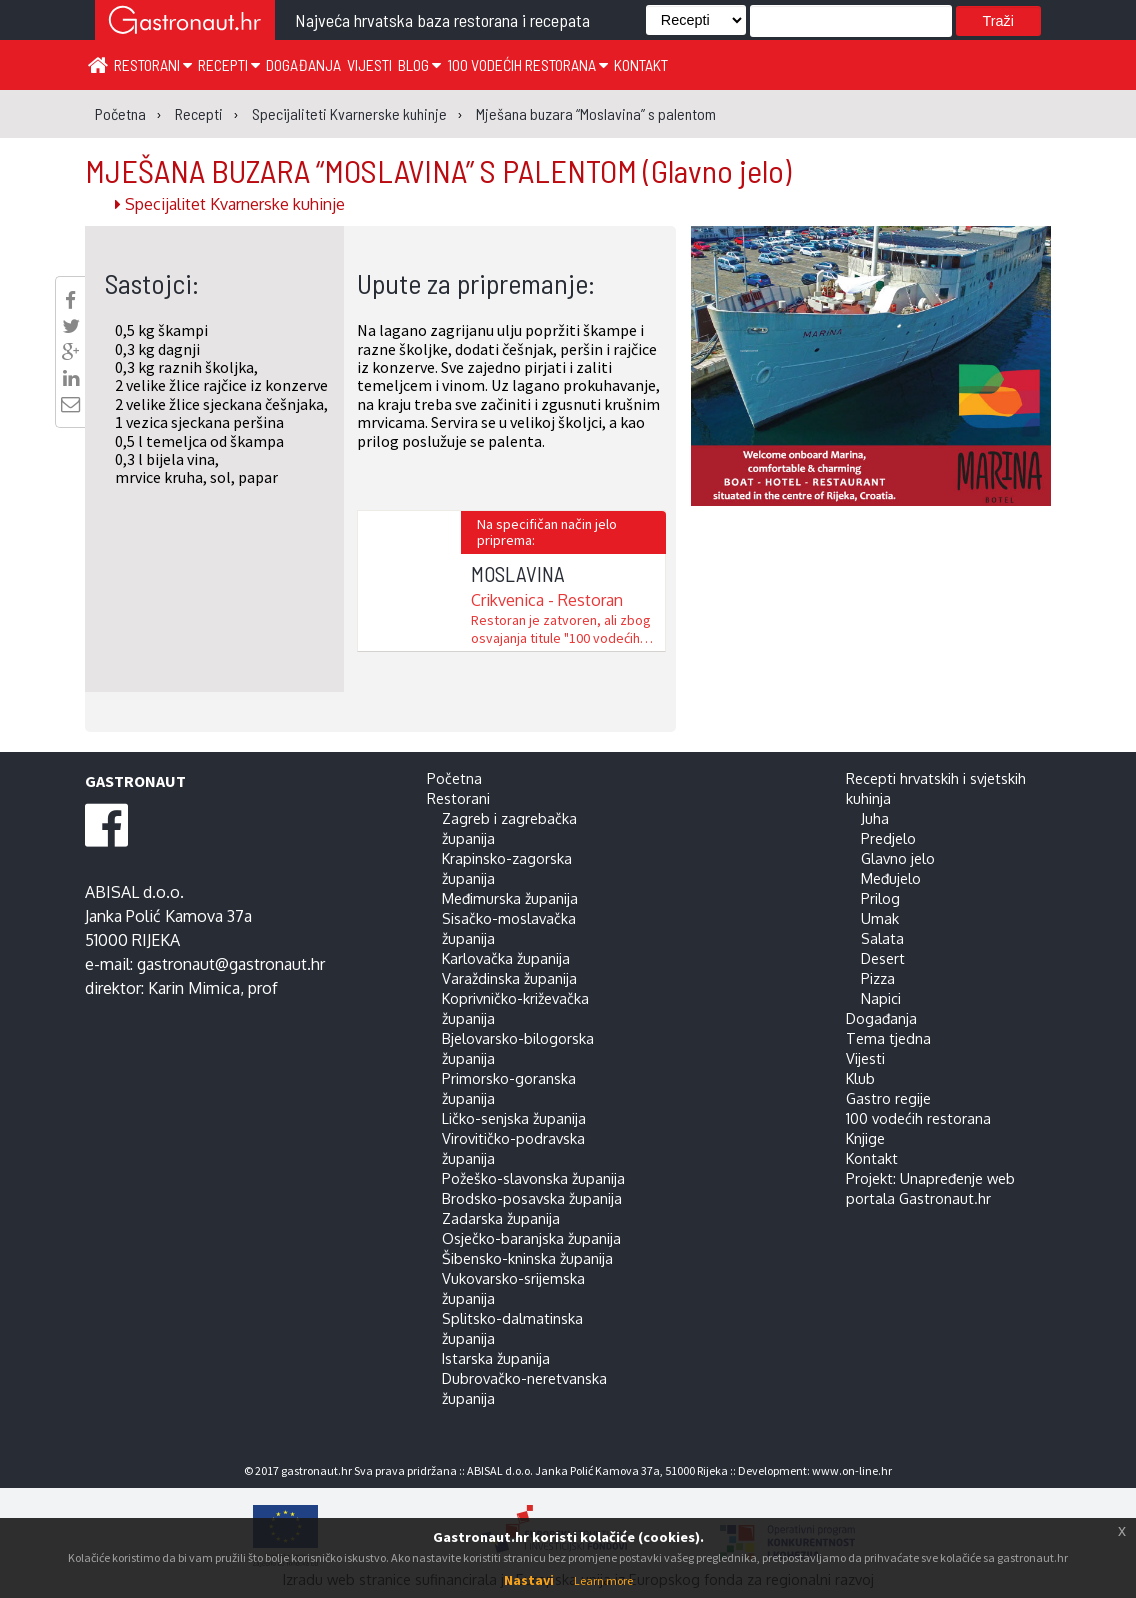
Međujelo (891, 878)
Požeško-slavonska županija (533, 1178)
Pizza (878, 978)
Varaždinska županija (509, 978)
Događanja (303, 64)
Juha (875, 818)
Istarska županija (496, 1358)
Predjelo (888, 838)
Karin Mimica (194, 988)
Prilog (880, 898)
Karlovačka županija (506, 958)
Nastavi (529, 1580)
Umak (880, 918)
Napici (881, 998)
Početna (454, 778)
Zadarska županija (501, 1218)
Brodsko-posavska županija (532, 1198)
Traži (998, 21)
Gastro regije (888, 1098)
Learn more (603, 1580)
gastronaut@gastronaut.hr (231, 964)
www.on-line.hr (852, 1470)
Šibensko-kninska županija (527, 1258)
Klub (860, 1078)
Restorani (153, 64)
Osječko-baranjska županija (531, 1238)
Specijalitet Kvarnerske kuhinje (230, 204)
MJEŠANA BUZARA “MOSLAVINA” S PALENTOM (438, 170)
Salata (882, 938)
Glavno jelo (898, 858)
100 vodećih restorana (527, 64)
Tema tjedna (888, 1038)
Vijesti (369, 64)
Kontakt (641, 64)
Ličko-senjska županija (514, 1118)
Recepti (229, 64)
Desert (883, 958)
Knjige (865, 1138)
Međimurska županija (510, 898)
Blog (419, 64)
